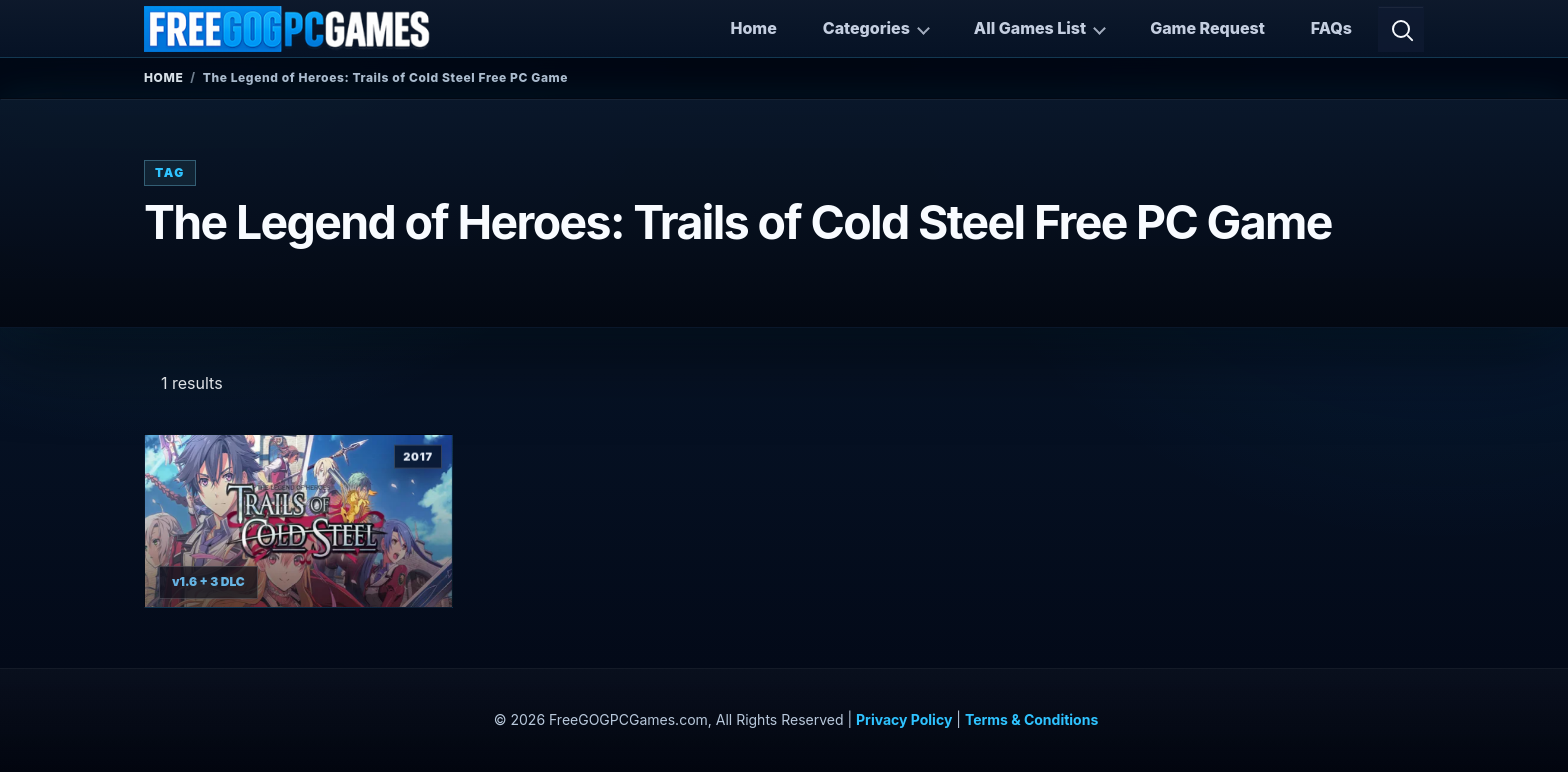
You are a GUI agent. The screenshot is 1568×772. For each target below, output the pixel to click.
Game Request (1207, 28)
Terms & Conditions (1031, 719)
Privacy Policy (904, 719)
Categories (866, 28)
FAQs (1331, 28)
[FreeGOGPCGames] (288, 29)
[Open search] (1401, 29)
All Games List (1030, 28)
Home (753, 28)
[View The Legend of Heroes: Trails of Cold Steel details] (298, 521)
